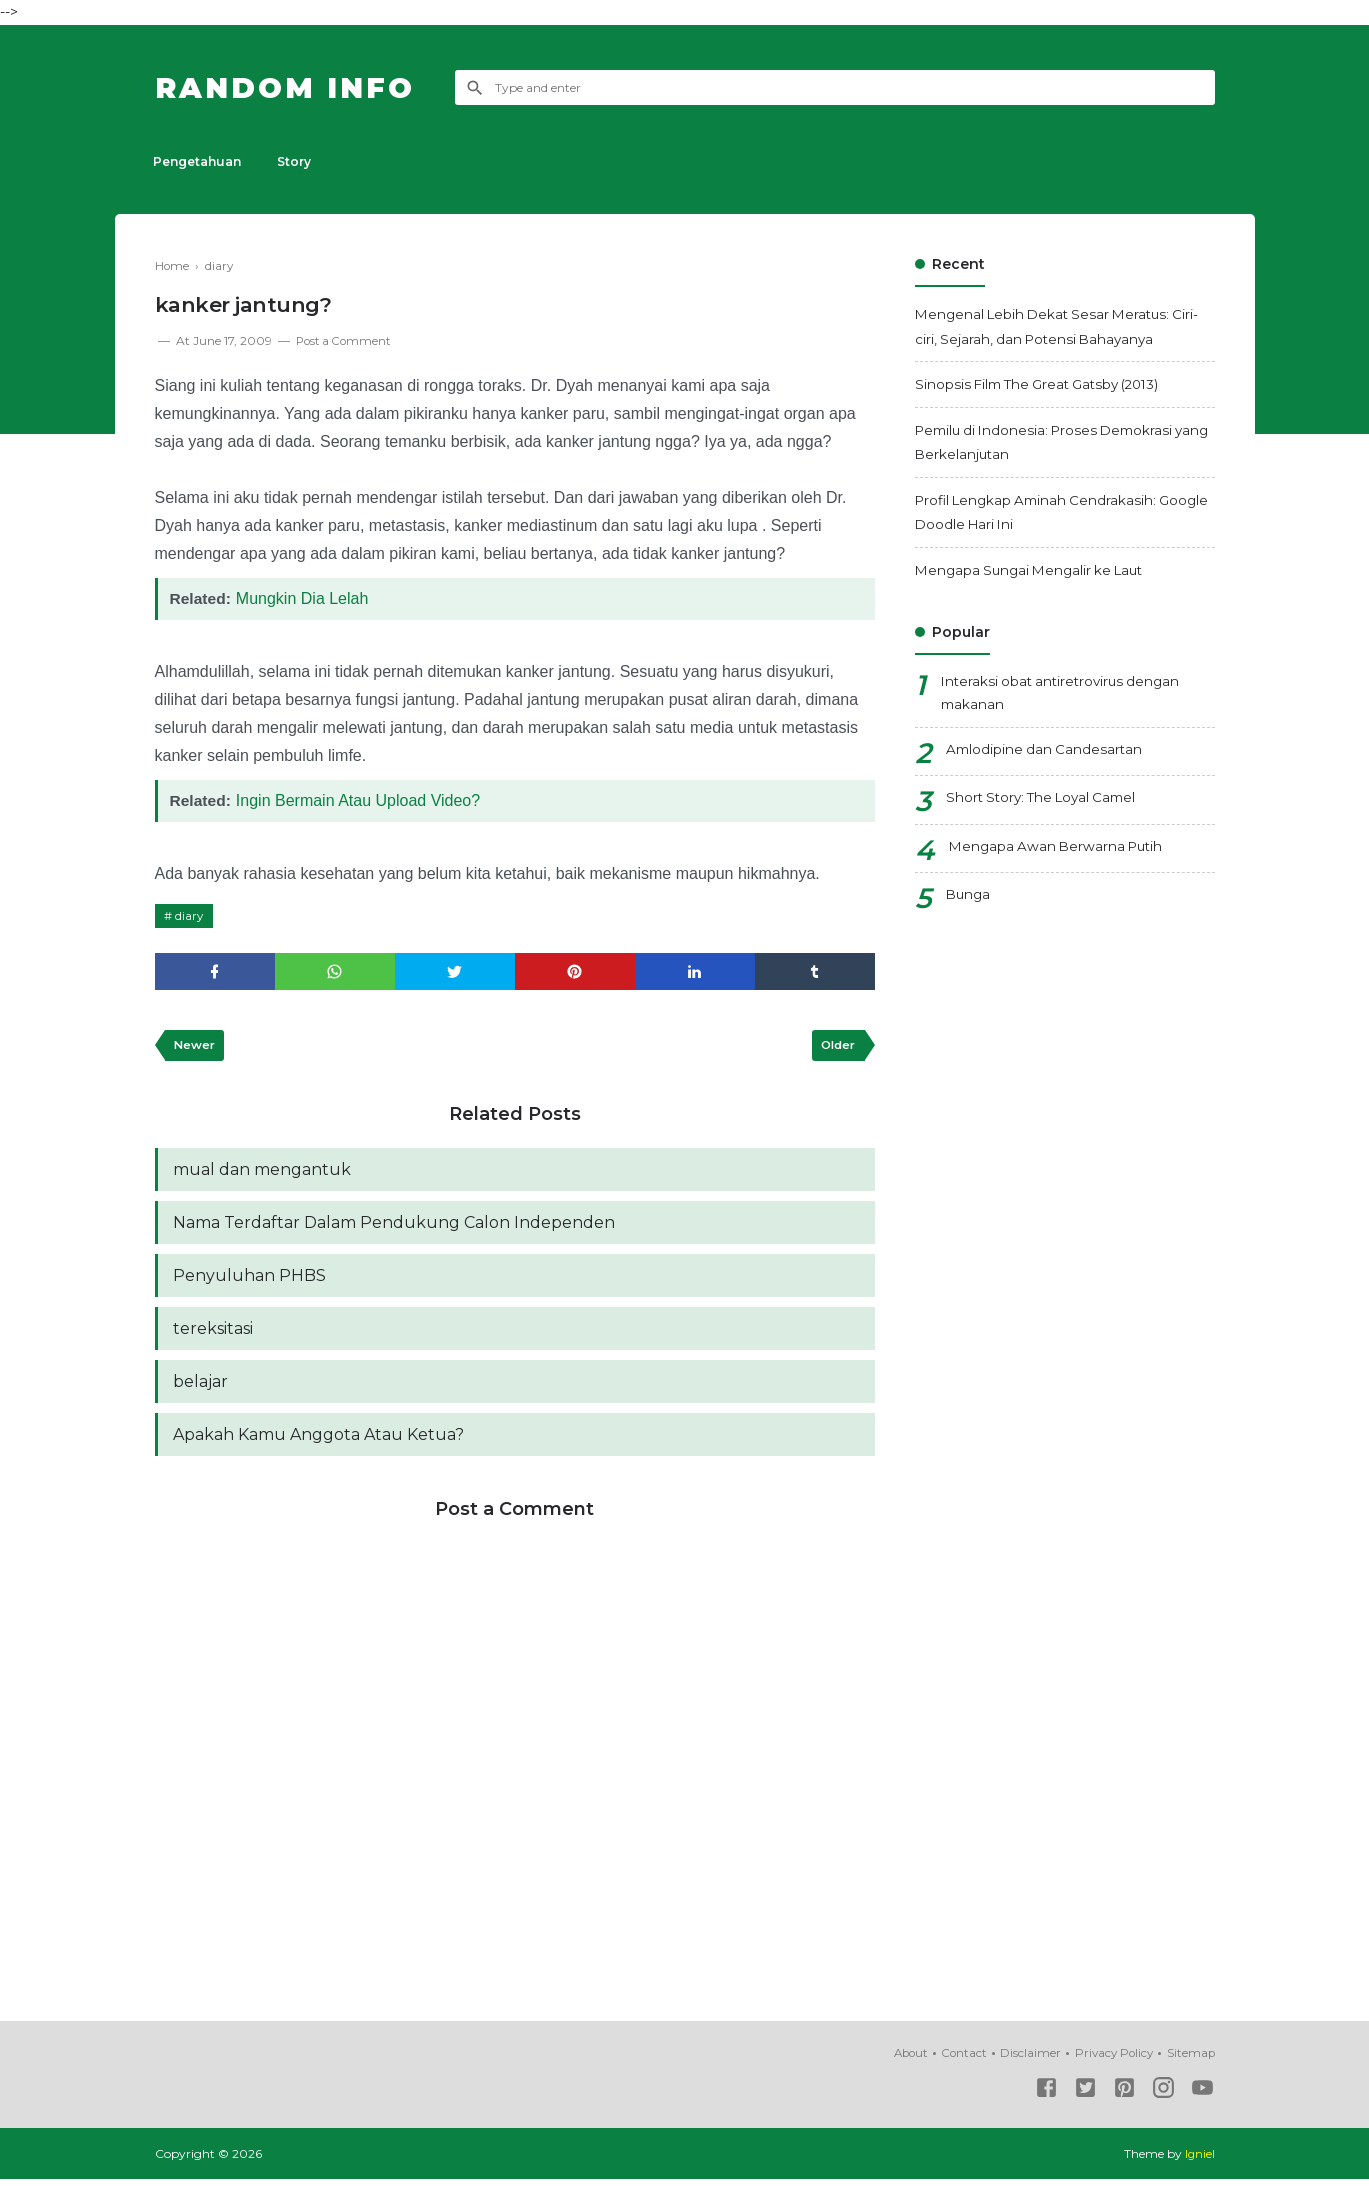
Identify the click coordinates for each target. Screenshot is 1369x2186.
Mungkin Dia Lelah (304, 597)
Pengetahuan (199, 161)
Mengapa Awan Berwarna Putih (1060, 849)
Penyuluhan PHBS (249, 1279)
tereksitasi (213, 1333)
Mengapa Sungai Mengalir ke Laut (1035, 570)
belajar (200, 1387)
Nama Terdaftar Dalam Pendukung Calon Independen (394, 1225)
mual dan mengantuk (262, 1171)
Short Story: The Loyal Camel (1047, 801)
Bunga (969, 898)
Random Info (293, 87)
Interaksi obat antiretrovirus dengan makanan (1065, 694)
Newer (196, 1046)
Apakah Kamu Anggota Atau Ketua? (318, 1441)
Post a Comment (346, 340)
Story (300, 161)
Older (836, 1046)
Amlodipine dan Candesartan (1046, 752)
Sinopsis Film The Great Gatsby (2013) (1045, 384)
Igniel (1199, 2160)
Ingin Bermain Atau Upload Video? (360, 799)
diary (190, 914)
